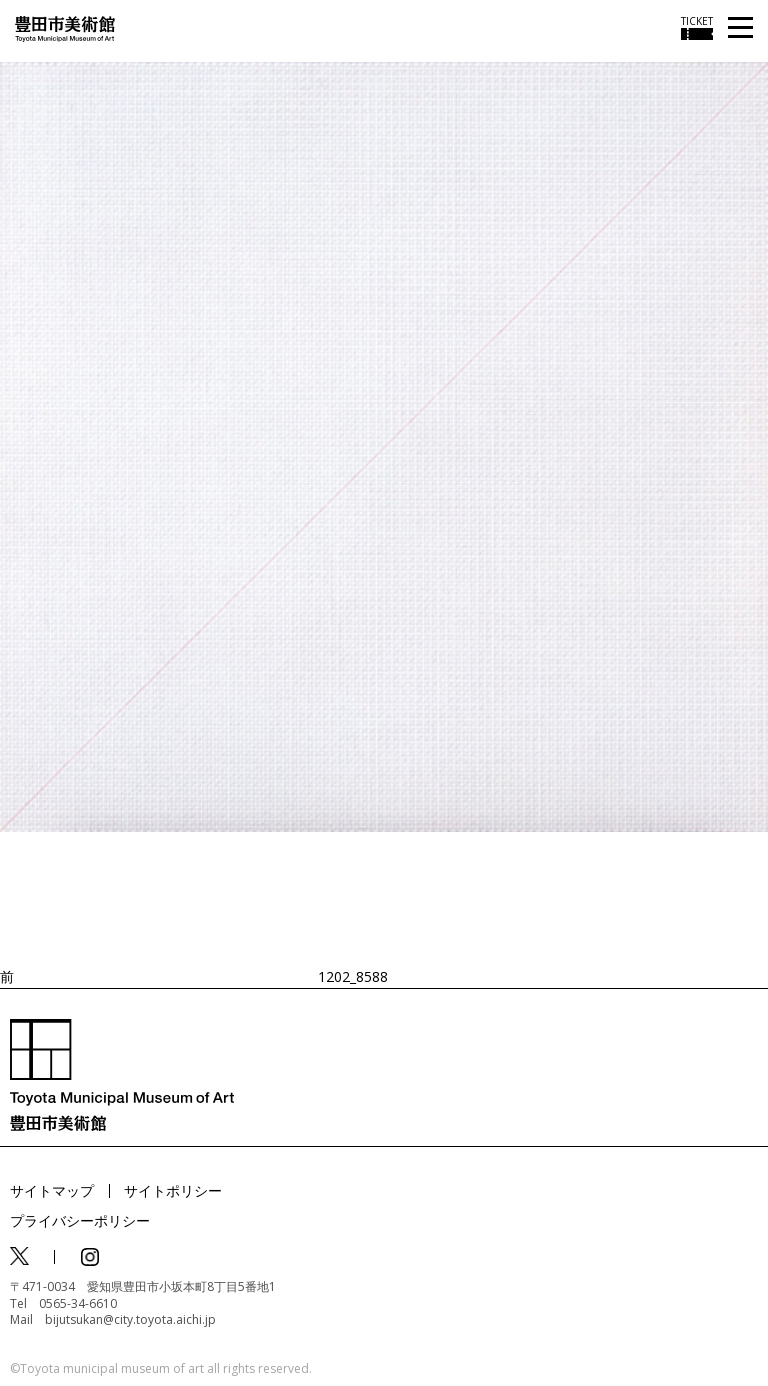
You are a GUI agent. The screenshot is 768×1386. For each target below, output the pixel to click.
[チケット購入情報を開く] (697, 28)
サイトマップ (52, 1190)
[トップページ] (65, 27)
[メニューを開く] (740, 28)
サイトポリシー (173, 1190)
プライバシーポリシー (80, 1220)
